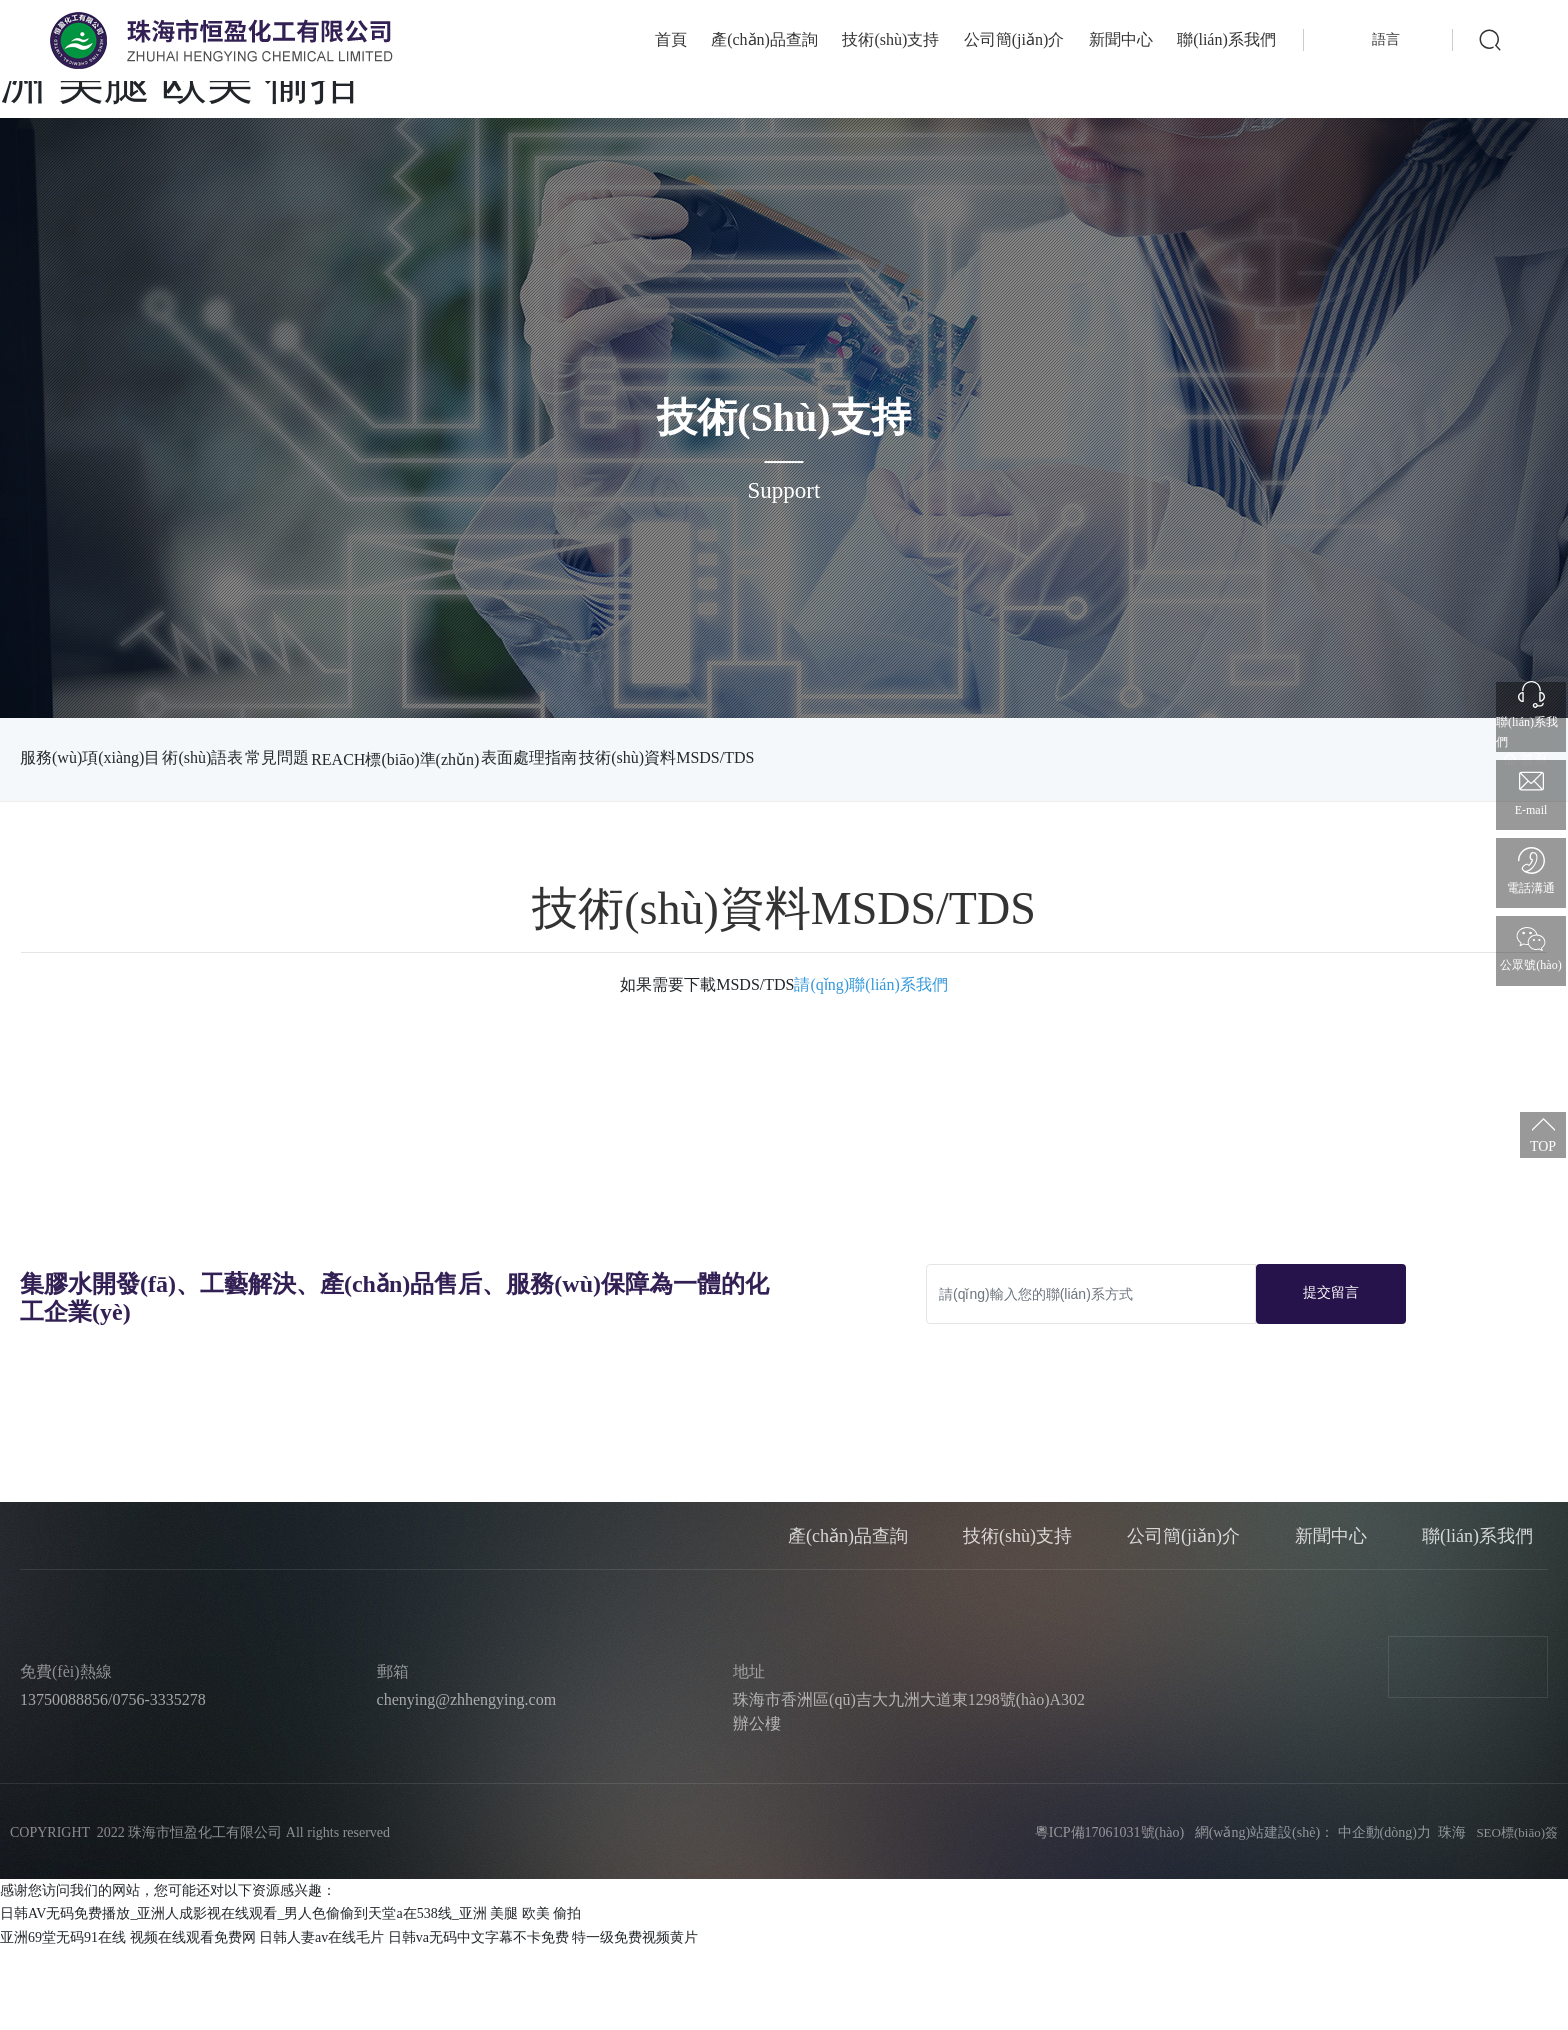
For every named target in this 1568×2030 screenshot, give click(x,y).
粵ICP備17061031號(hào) (1102, 1913)
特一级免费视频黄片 (635, 2018)
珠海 (1452, 1913)
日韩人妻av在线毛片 (321, 2018)
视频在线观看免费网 (193, 2018)
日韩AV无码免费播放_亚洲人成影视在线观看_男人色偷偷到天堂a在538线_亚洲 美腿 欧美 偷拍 (290, 1994)
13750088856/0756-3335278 (113, 1780)
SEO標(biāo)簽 (1517, 1913)
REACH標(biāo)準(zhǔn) (507, 759)
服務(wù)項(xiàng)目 (90, 757)
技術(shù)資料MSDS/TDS (107, 840)
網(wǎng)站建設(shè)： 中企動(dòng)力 (1313, 1913)
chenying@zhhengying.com (467, 1780)
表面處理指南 (678, 757)
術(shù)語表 (240, 757)
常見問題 (352, 757)
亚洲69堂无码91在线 (63, 2018)
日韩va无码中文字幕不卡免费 (478, 2018)
